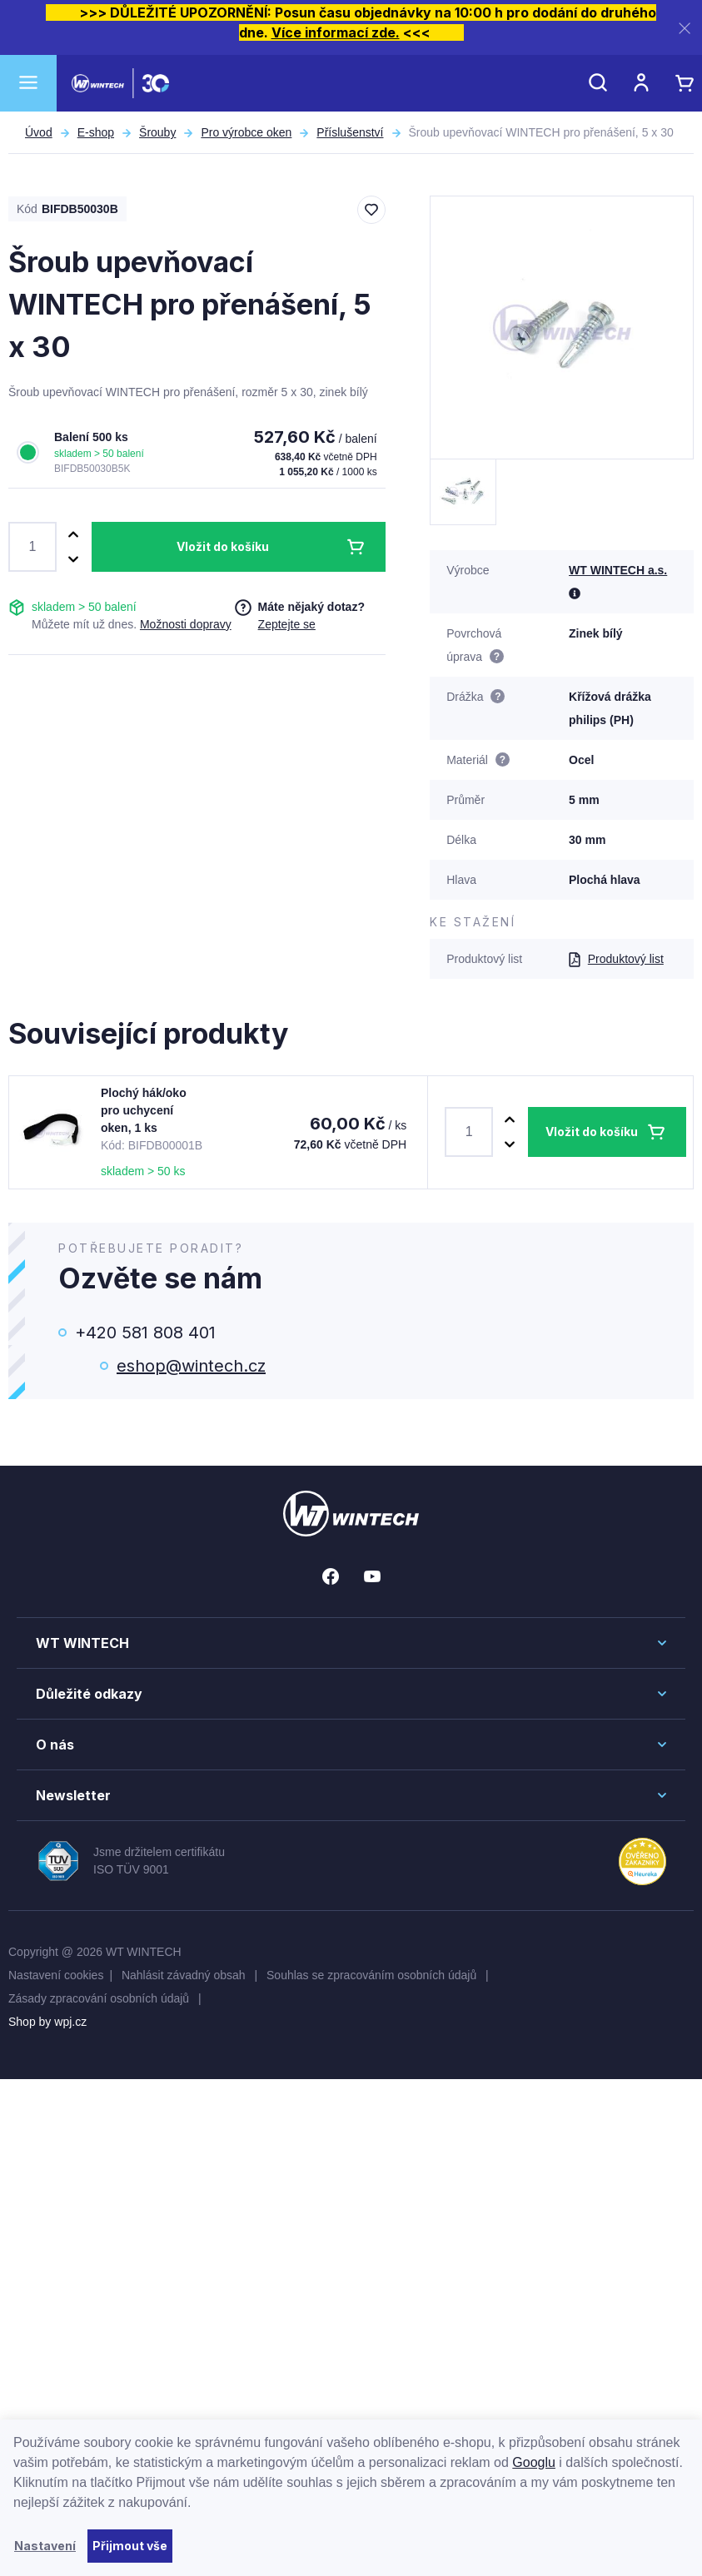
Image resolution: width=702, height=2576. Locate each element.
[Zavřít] (684, 28)
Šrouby (157, 132)
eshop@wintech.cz (191, 1366)
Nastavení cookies (55, 1975)
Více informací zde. (335, 32)
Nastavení (45, 2546)
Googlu (533, 2462)
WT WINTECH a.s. (618, 570)
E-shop (95, 132)
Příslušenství (349, 132)
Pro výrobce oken (246, 132)
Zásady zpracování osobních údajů (100, 1998)
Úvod (38, 132)
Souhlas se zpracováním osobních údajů (373, 1975)
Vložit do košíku (223, 546)
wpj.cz (70, 2021)
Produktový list (615, 958)
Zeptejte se (287, 624)
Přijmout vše (129, 2546)
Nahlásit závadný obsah (185, 1975)
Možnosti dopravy (186, 624)
